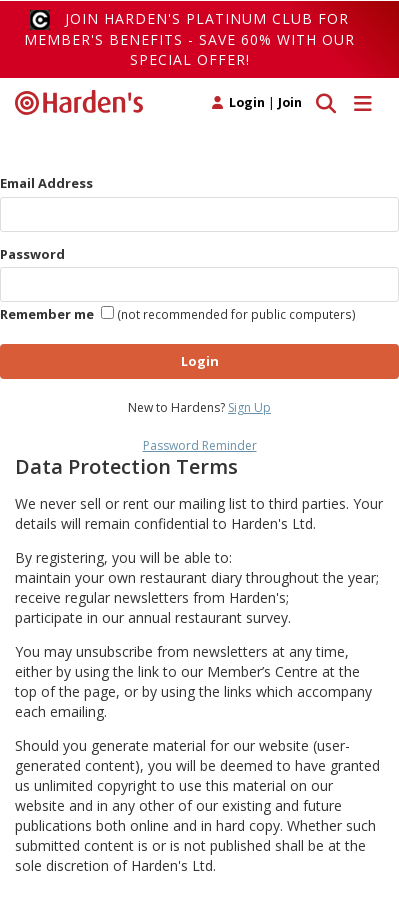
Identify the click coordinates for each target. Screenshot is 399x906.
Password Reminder (200, 445)
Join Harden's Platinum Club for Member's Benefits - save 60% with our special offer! (189, 39)
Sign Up (249, 407)
